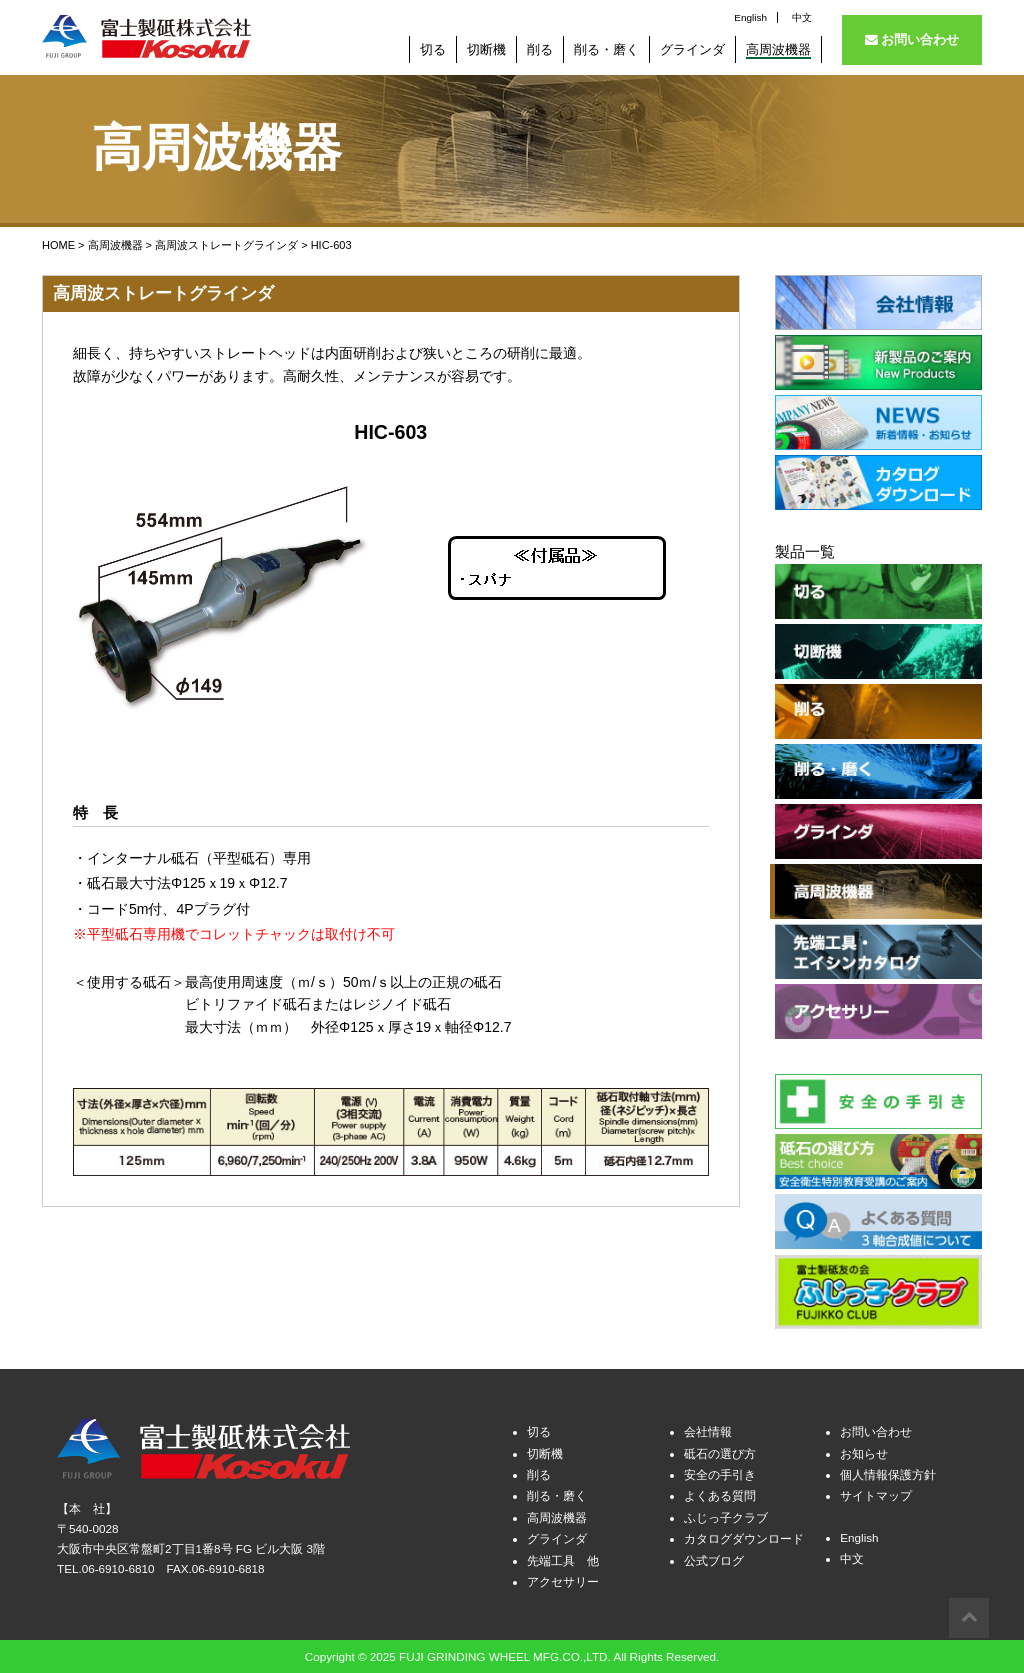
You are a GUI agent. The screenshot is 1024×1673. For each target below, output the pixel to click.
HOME (58, 245)
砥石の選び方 (720, 1450)
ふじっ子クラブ (726, 1515)
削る (539, 1472)
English (750, 17)
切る (539, 1429)
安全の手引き (720, 1472)
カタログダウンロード (744, 1536)
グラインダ (557, 1536)
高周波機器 (115, 245)
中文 (802, 17)
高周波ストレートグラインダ (226, 245)
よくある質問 (720, 1493)
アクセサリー (563, 1579)
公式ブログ (714, 1557)
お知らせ (864, 1450)
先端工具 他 (563, 1557)
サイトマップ (876, 1493)
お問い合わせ (912, 39)
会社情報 (708, 1429)
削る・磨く (557, 1493)
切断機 (545, 1450)
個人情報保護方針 (888, 1472)
